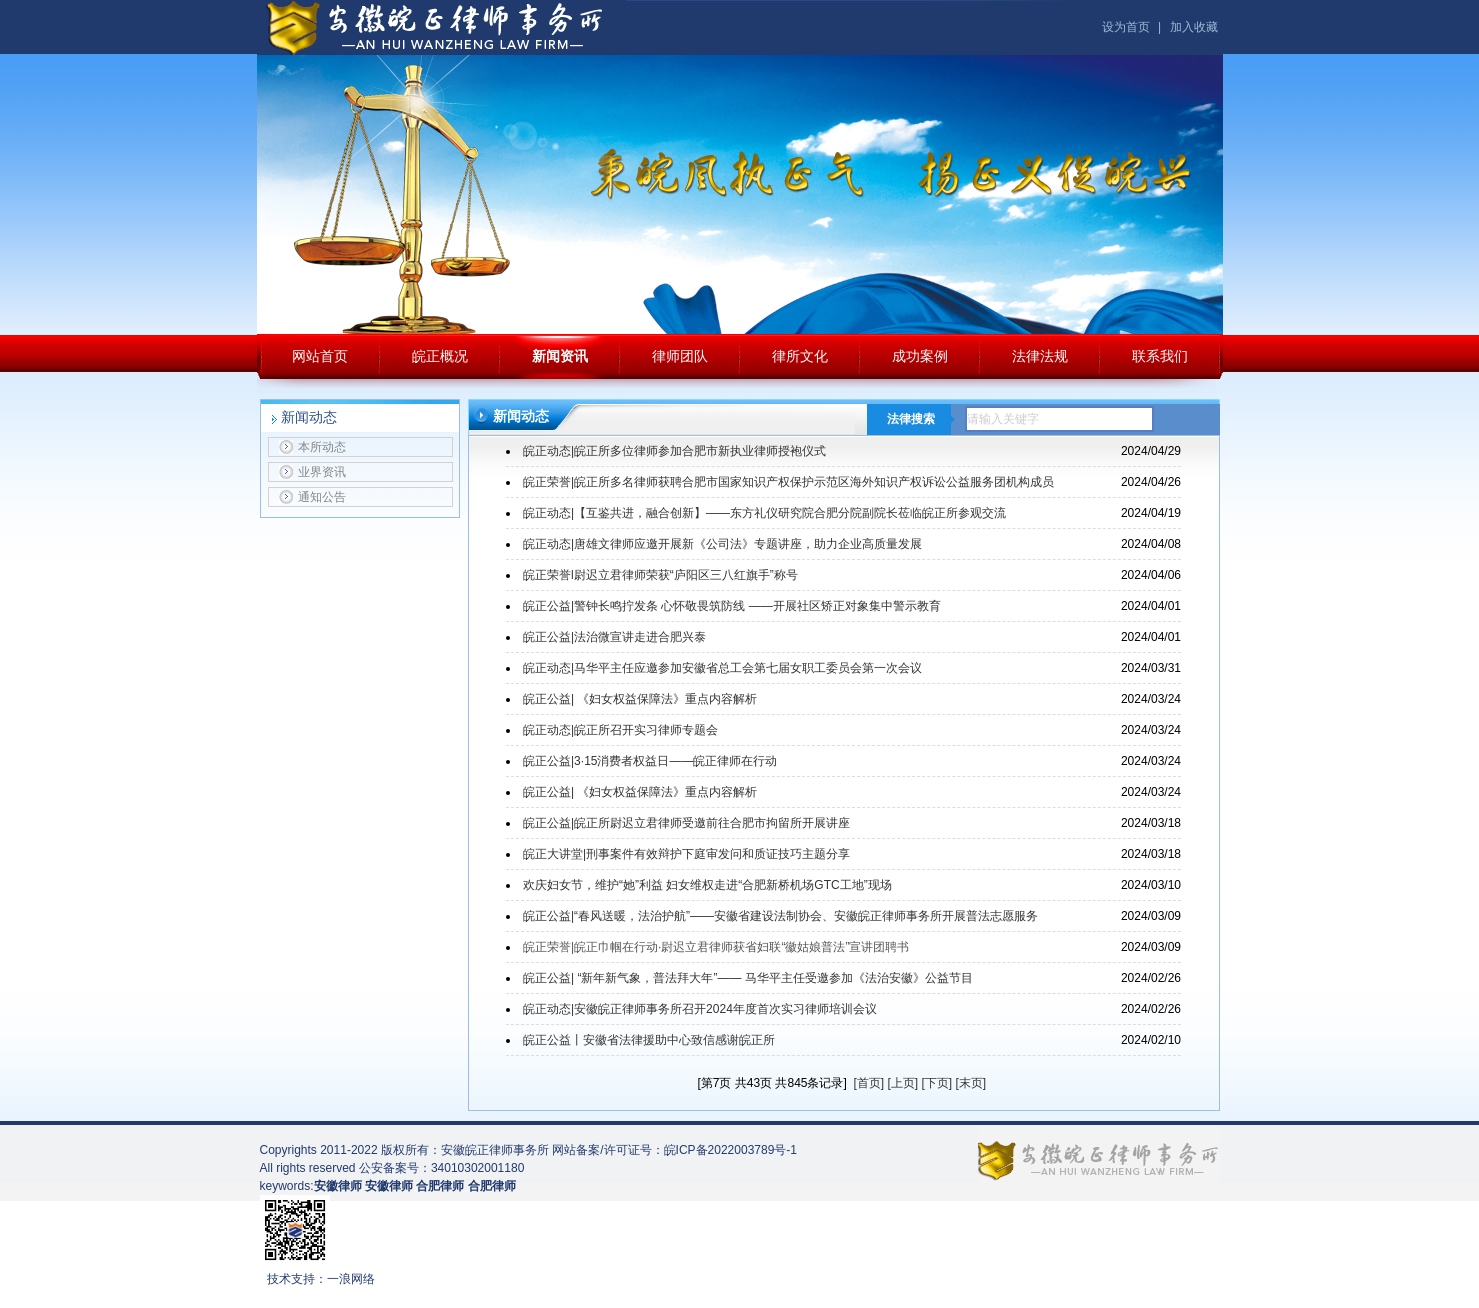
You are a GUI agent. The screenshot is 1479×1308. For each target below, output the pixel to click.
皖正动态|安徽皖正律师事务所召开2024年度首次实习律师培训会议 (700, 1009)
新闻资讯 (560, 356)
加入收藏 (1194, 27)
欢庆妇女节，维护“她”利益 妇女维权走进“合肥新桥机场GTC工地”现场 (707, 885)
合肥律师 (492, 1186)
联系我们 (1160, 356)
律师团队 (680, 356)
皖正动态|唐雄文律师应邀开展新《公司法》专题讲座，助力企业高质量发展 (722, 544)
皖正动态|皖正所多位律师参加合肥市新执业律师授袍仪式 (674, 451)
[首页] (868, 1083)
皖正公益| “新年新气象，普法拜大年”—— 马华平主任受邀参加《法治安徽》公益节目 (748, 978)
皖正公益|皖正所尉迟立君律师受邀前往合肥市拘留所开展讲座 (686, 823)
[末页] (971, 1083)
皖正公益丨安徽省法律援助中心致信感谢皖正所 (649, 1040)
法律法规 (1040, 356)
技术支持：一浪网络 (321, 1279)
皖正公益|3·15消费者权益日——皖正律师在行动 (650, 761)
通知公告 (312, 497)
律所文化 (800, 356)
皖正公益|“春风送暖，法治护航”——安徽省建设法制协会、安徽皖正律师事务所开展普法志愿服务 (780, 916)
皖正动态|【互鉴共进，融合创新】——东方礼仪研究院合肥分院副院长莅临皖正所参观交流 (764, 513)
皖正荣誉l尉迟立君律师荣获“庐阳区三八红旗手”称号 (660, 575)
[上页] (903, 1083)
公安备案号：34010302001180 (441, 1168)
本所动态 (312, 447)
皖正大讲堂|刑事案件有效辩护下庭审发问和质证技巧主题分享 (686, 854)
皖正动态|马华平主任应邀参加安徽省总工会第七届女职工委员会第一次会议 (722, 668)
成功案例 (920, 356)
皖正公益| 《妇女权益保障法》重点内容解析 (640, 699)
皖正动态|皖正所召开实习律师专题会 (620, 730)
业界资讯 (312, 472)
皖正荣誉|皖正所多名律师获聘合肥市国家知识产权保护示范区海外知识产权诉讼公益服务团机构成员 (788, 482)
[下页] (937, 1083)
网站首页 (320, 356)
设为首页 (1126, 27)
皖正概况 (440, 356)
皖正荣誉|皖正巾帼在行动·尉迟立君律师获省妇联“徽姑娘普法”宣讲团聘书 (716, 947)
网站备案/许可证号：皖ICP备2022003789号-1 (674, 1150)
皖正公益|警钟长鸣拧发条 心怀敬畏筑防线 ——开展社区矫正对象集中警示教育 (732, 606)
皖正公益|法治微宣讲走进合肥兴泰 (614, 637)
